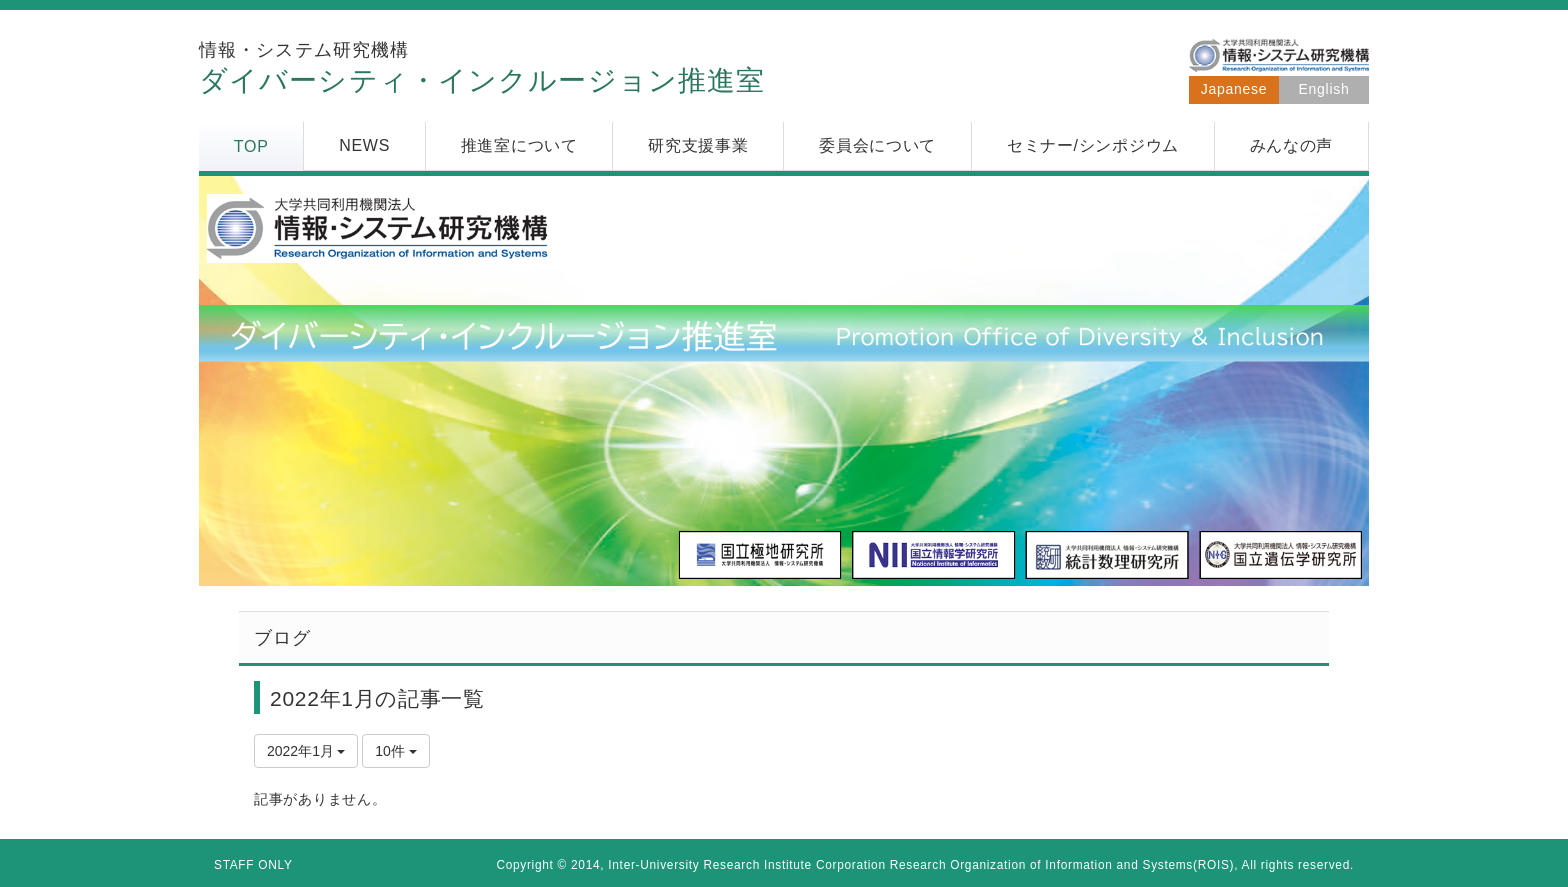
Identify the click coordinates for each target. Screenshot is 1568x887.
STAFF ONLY (253, 865)
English (1324, 89)
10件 (395, 751)
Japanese (1234, 89)
